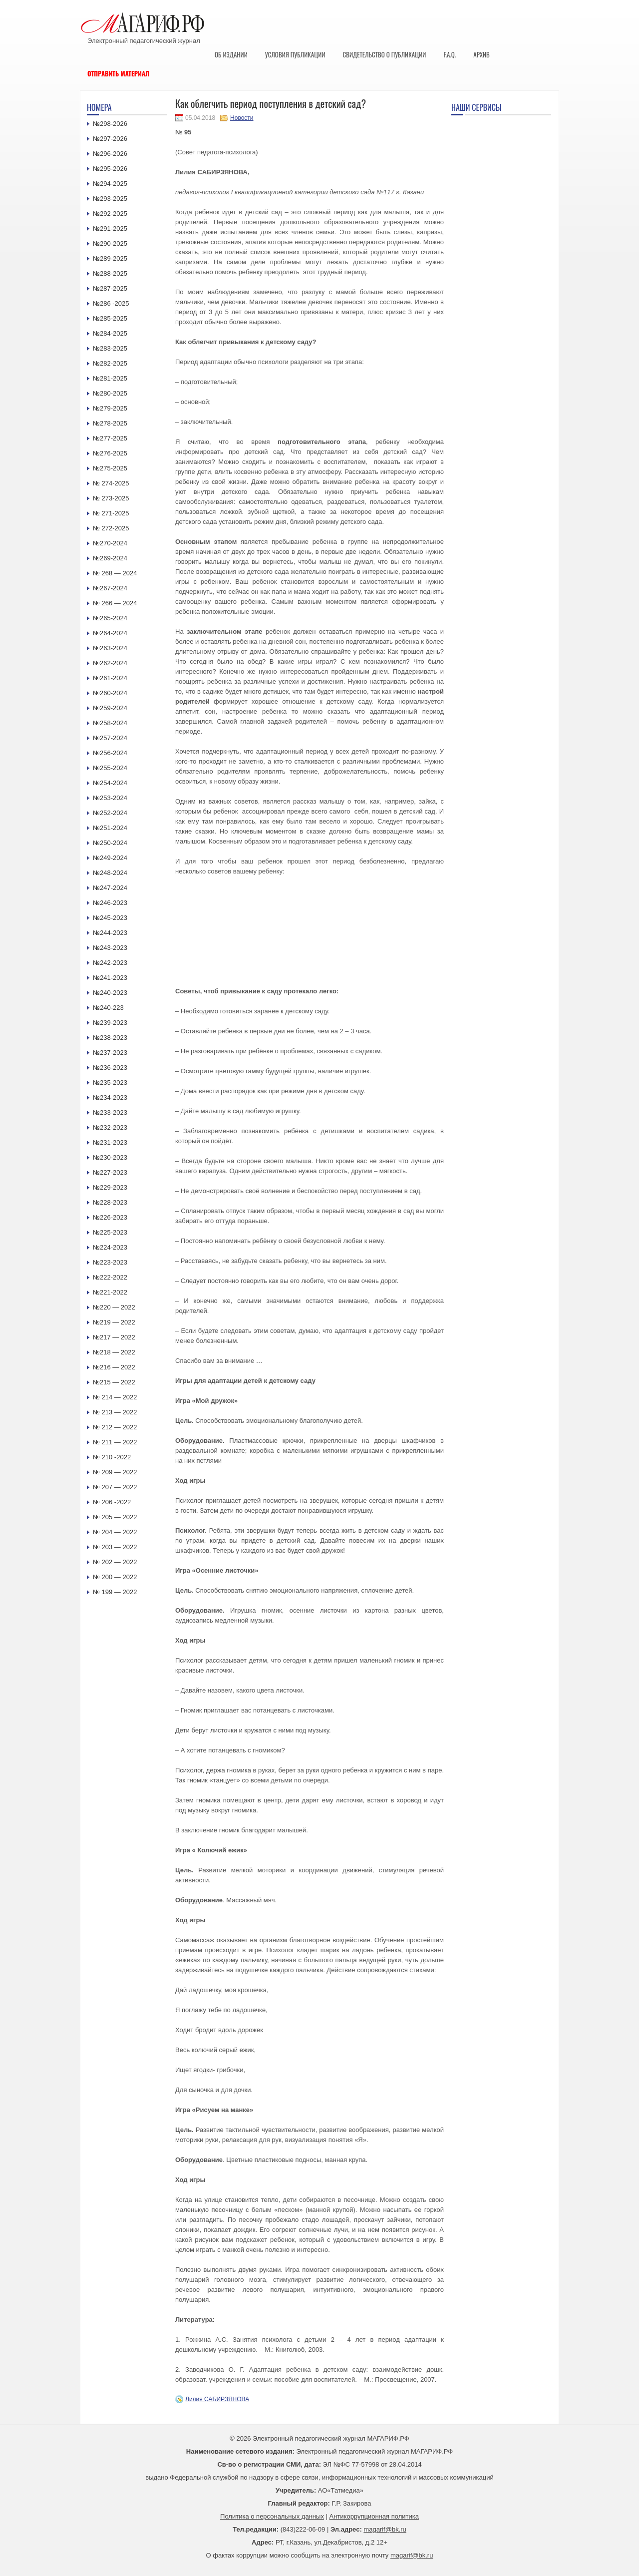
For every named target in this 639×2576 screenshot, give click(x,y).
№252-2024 (110, 813)
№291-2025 (110, 228)
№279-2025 (110, 408)
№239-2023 (110, 1022)
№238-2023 (110, 1037)
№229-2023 (110, 1187)
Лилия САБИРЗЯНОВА (217, 2399)
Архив (481, 54)
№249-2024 (110, 857)
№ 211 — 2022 (115, 1442)
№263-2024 (110, 648)
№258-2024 (110, 723)
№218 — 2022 (114, 1352)
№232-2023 (110, 1127)
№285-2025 (110, 318)
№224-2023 (110, 1247)
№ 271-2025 (111, 513)
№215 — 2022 (114, 1382)
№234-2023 (110, 1097)
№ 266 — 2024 (115, 603)
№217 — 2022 (114, 1337)
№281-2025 (110, 378)
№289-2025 (110, 258)
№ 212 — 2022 (115, 1427)
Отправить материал (118, 73)
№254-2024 (110, 783)
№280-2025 (110, 393)
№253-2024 (110, 798)
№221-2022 (110, 1292)
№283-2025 (110, 348)
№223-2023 (110, 1262)
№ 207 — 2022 (115, 1487)
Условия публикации (295, 54)
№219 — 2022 (114, 1322)
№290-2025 (110, 243)
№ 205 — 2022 (115, 1517)
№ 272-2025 (111, 528)
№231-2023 (110, 1142)
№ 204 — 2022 (115, 1532)
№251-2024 (110, 828)
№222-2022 (110, 1277)
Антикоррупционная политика (374, 2516)
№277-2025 (110, 438)
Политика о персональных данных (272, 2516)
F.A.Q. (449, 54)
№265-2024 (110, 618)
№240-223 (108, 1007)
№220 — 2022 (114, 1307)
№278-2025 (110, 423)
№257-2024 (110, 738)
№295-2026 (110, 168)
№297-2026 (110, 138)
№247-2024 (110, 887)
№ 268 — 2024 (115, 573)
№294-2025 (110, 183)
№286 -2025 (111, 303)
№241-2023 (110, 977)
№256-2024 (110, 753)
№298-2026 (110, 123)
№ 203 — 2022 (115, 1547)
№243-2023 (110, 947)
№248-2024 (110, 872)
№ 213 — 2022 (115, 1412)
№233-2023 (110, 1112)
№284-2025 (110, 333)
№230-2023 (110, 1157)
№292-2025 (110, 213)
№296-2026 (110, 153)
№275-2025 (110, 468)
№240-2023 (110, 992)
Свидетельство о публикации (384, 54)
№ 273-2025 (111, 498)
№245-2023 (110, 917)
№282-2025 (110, 363)
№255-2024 (110, 768)
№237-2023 (110, 1052)
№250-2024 (110, 843)
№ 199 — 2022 (115, 1592)
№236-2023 (110, 1067)
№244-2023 (110, 932)
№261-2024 (110, 678)
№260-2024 (110, 693)
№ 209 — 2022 (115, 1472)
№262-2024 (110, 663)
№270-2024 (110, 543)
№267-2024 (110, 588)
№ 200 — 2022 (115, 1577)
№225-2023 (110, 1232)
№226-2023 (110, 1217)
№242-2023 (110, 962)
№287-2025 (110, 288)
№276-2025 (110, 453)
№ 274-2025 (111, 483)
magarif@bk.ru (384, 2529)
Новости (241, 117)
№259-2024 (110, 708)
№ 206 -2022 (112, 1502)
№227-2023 (110, 1172)
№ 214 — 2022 (115, 1397)
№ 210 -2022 (112, 1457)
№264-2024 (110, 633)
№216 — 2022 (114, 1367)
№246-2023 (110, 902)
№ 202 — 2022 (115, 1562)
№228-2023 (110, 1202)
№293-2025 (110, 198)
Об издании (231, 54)
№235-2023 (110, 1082)
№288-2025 (110, 273)
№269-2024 (110, 558)
